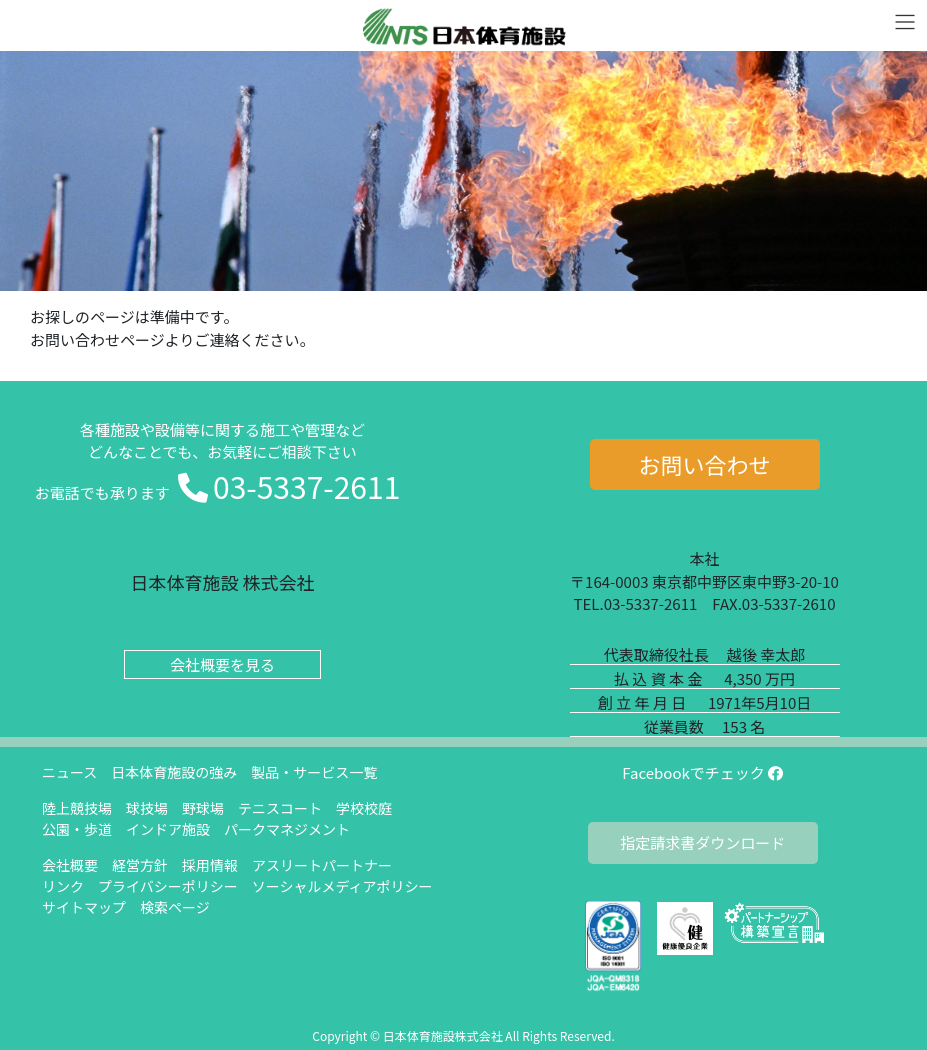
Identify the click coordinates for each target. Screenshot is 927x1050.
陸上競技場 (77, 808)
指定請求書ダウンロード (702, 842)
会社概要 (70, 865)
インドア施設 (168, 829)
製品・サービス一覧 (314, 772)
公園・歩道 (77, 829)
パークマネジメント (287, 829)
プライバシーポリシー (168, 886)
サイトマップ (84, 907)
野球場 (203, 808)
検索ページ (175, 907)
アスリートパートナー (322, 865)
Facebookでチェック (702, 772)
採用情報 (210, 865)
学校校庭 (364, 808)
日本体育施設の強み (174, 772)
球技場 (147, 808)
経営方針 (140, 865)
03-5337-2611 (306, 486)
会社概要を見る (222, 664)
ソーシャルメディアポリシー (342, 886)
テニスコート (280, 808)
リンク (63, 886)
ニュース (69, 772)
